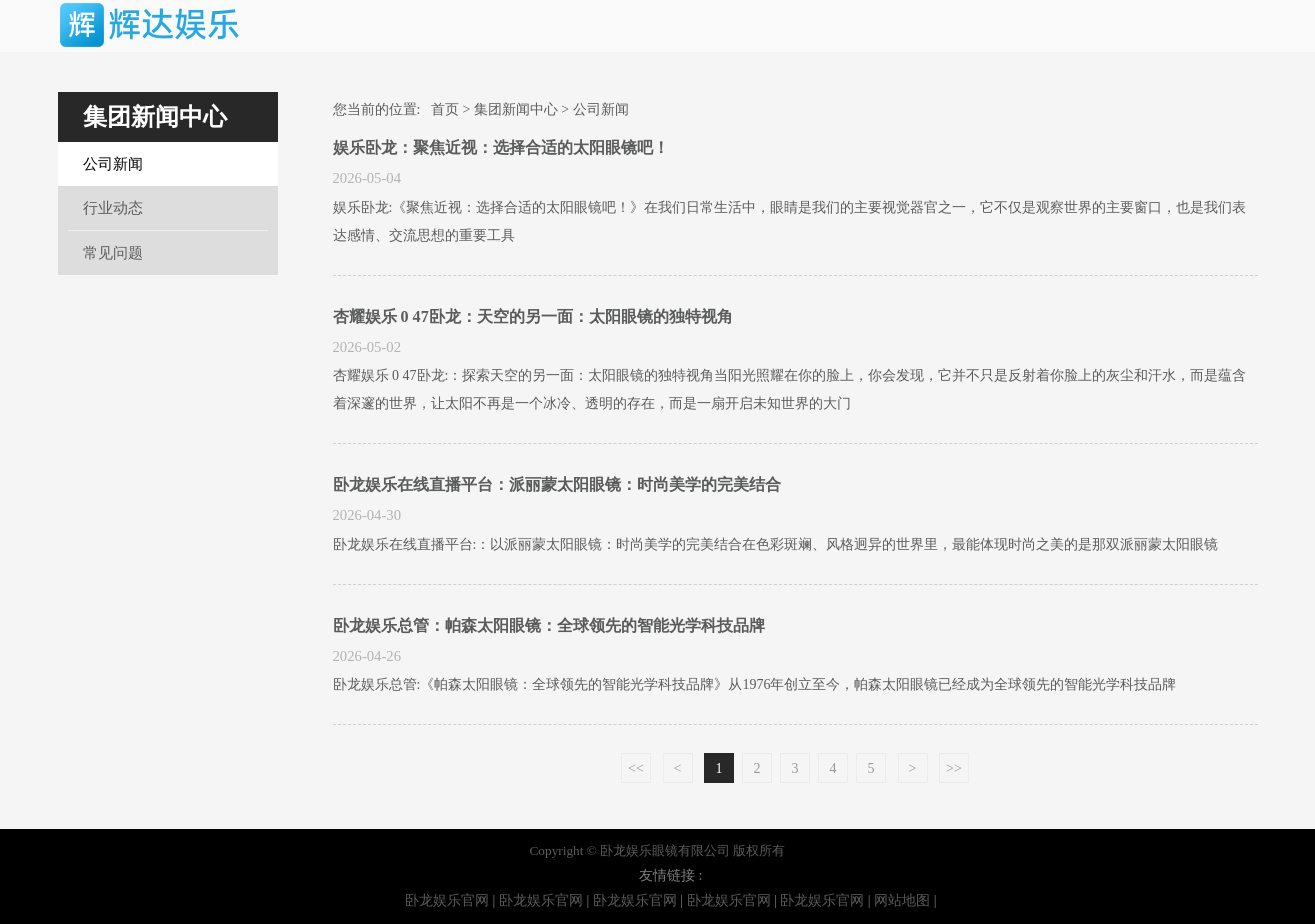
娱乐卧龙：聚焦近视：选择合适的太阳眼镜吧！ (501, 147)
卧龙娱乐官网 (447, 900)
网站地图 (902, 900)
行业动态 (113, 208)
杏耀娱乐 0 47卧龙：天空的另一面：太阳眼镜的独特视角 (533, 316)
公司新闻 (113, 164)
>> (954, 768)
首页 (445, 109)
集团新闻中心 (516, 109)
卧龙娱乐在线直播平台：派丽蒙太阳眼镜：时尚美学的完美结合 (557, 484)
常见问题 (113, 253)
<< (636, 768)
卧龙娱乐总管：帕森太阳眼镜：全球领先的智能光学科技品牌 (549, 625)
